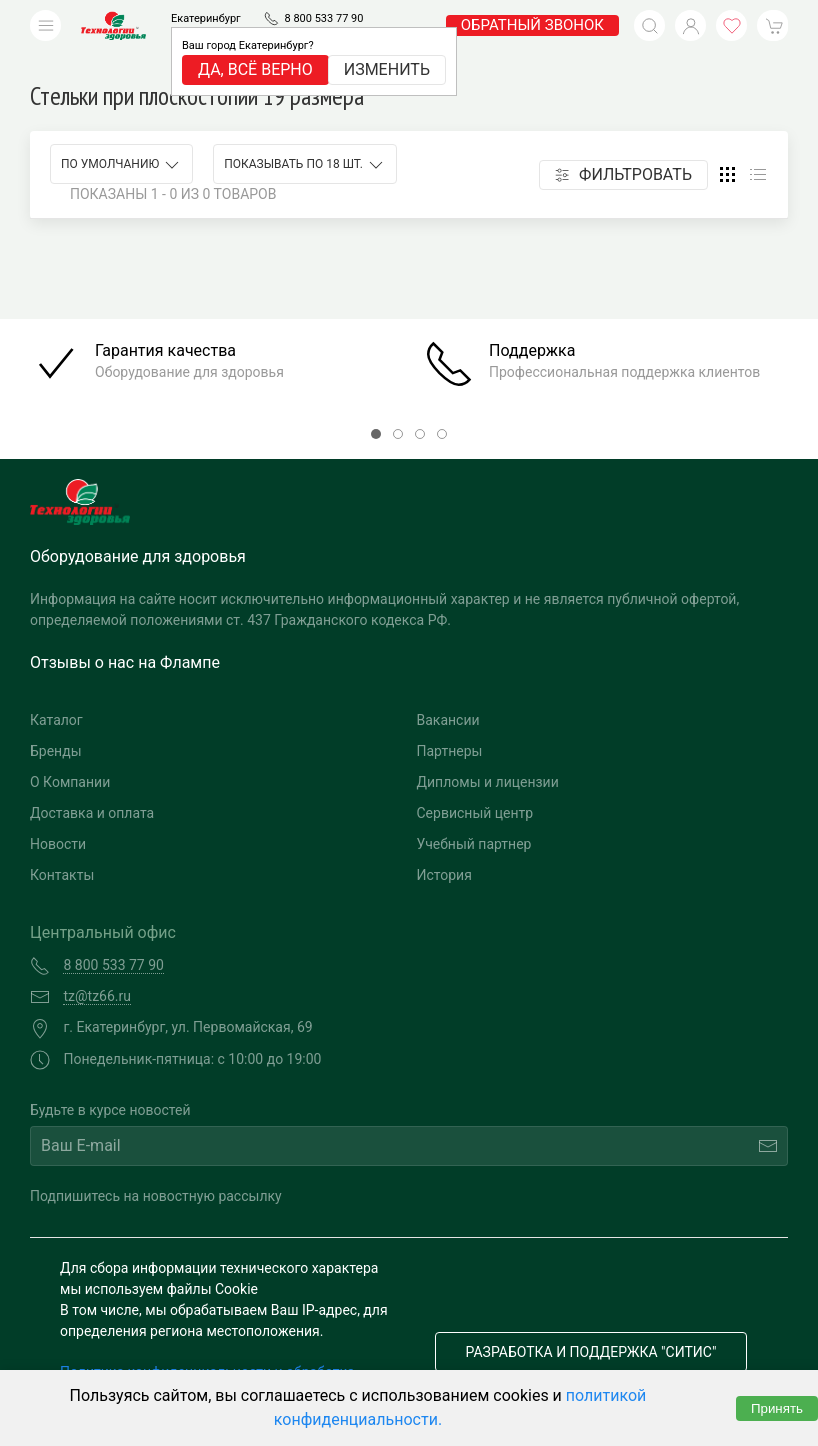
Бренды (56, 721)
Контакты (62, 845)
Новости (58, 814)
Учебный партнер (474, 814)
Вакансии (448, 690)
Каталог (56, 690)
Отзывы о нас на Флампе (125, 632)
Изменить (387, 69)
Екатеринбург (206, 18)
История (444, 845)
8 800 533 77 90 (323, 18)
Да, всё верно (255, 69)
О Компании (70, 752)
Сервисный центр (475, 783)
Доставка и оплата (92, 783)
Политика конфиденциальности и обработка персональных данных (207, 1352)
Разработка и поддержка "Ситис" (591, 1322)
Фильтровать (623, 144)
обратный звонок (532, 25)
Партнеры (450, 721)
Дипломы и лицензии (488, 752)
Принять (777, 1408)
